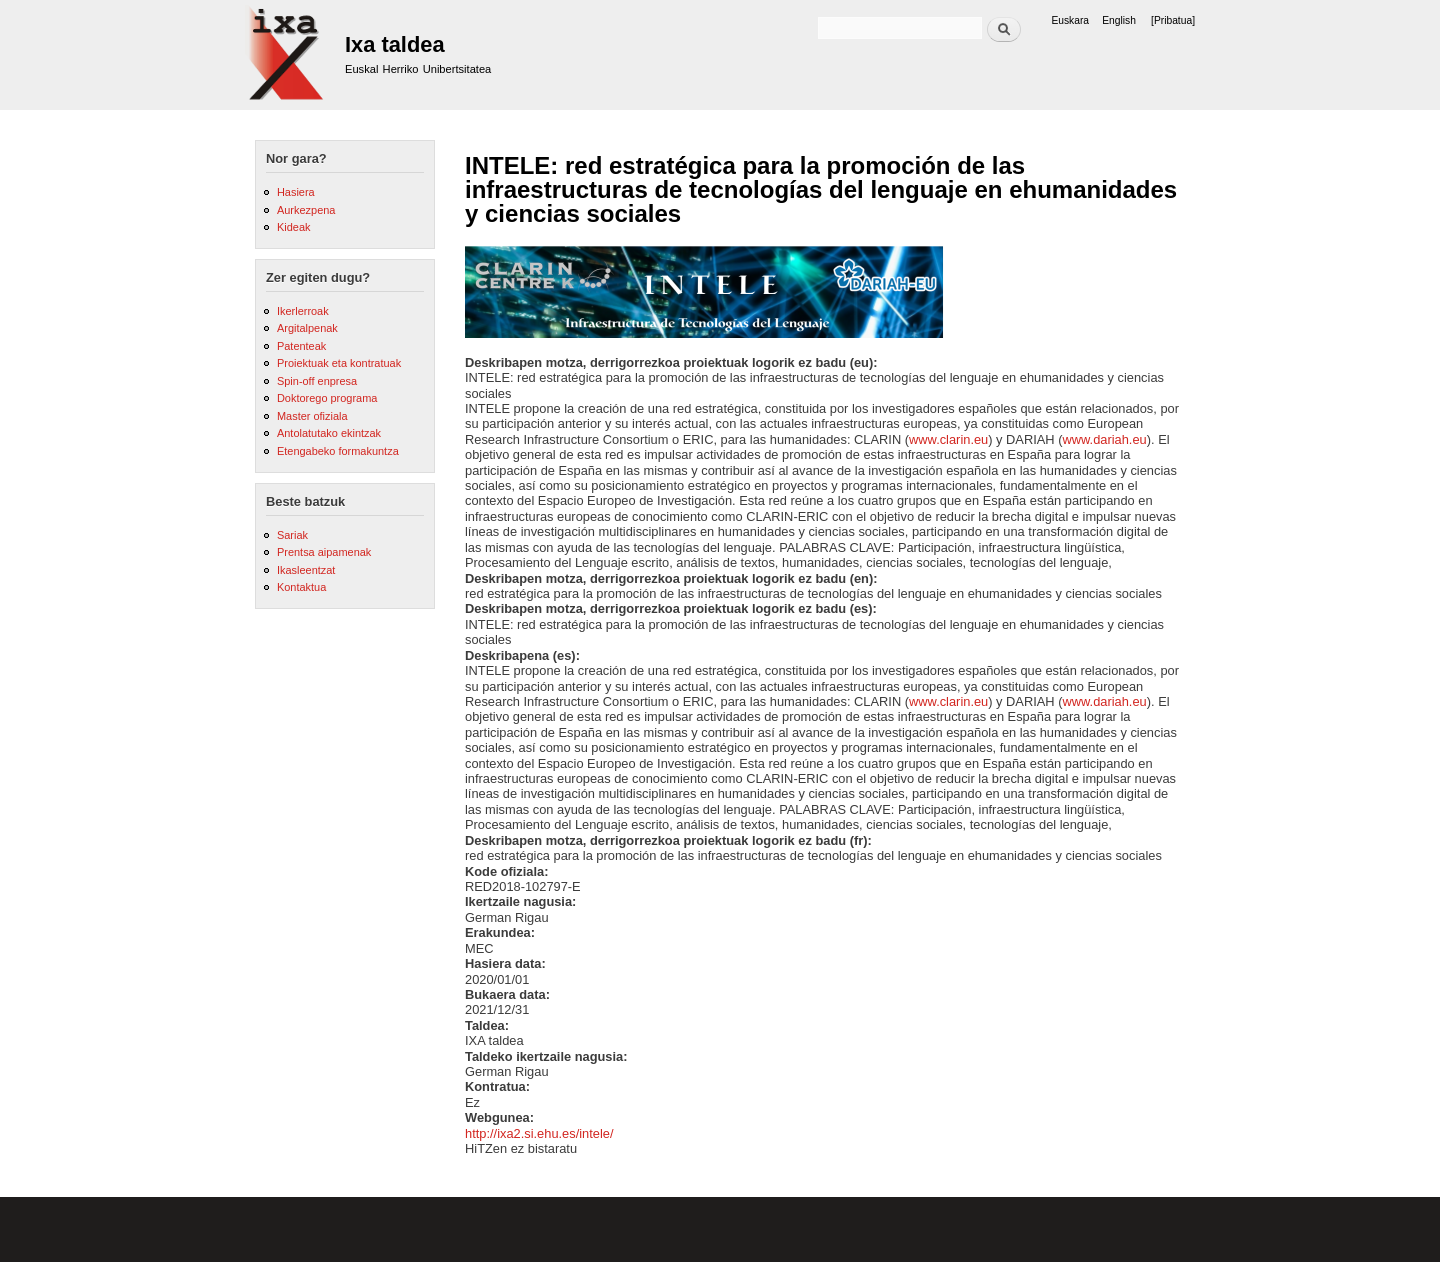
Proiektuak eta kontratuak (339, 363)
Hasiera (296, 192)
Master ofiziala (312, 416)
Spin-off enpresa (317, 381)
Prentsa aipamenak (324, 552)
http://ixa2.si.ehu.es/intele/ (539, 1133)
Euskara (1070, 20)
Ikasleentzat (306, 570)
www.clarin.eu (948, 439)
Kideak (294, 227)
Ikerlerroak (303, 311)
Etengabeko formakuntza (338, 451)
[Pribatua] (1173, 20)
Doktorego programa (327, 398)
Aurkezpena (306, 210)
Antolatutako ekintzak (329, 433)
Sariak (292, 535)
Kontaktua (301, 587)
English (1119, 20)
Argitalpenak (307, 328)
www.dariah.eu (1104, 439)
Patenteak (301, 346)
